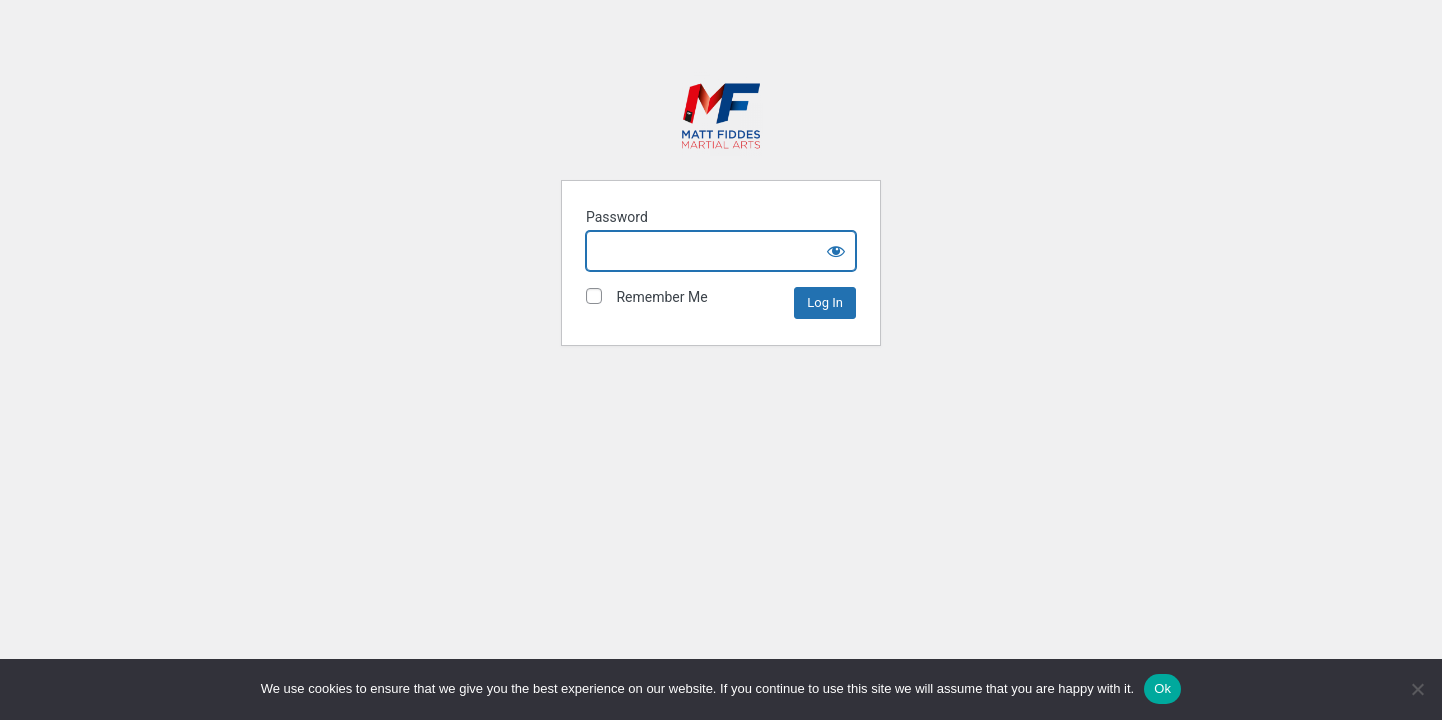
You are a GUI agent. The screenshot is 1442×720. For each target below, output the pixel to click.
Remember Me (647, 296)
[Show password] (836, 251)
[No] (1417, 689)
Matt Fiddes (721, 114)
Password (617, 217)
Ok (1162, 688)
